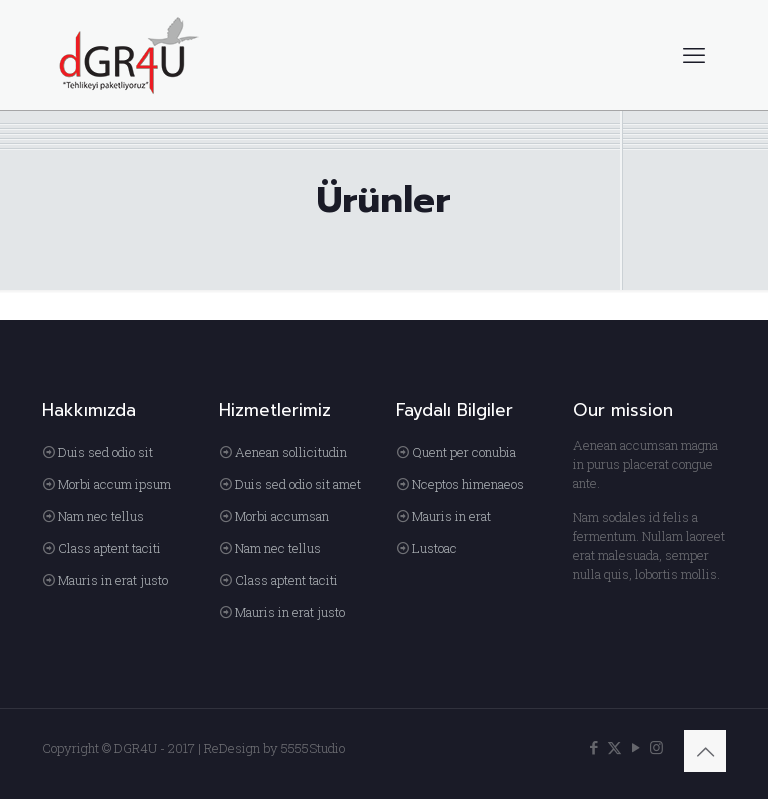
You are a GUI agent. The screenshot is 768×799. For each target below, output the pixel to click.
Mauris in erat (451, 516)
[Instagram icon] (656, 747)
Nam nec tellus (101, 516)
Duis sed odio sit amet (298, 484)
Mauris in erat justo (113, 580)
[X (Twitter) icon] (614, 747)
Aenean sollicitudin (291, 452)
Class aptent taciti (109, 548)
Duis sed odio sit (105, 452)
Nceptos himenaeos (468, 484)
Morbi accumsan (282, 516)
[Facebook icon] (593, 747)
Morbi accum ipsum (114, 484)
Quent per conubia (464, 452)
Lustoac (434, 548)
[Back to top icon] (705, 751)
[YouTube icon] (635, 747)
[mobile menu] (694, 55)
